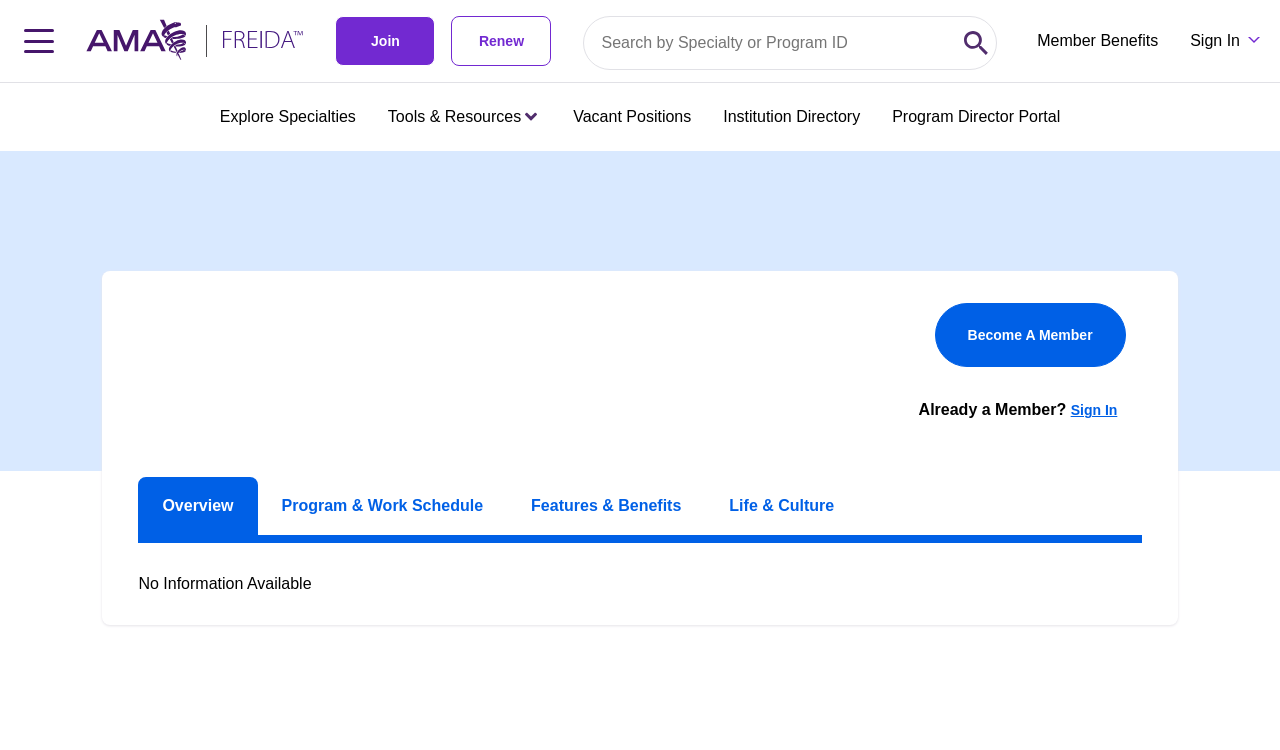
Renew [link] (501, 41)
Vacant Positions (632, 116)
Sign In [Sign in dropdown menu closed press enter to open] (1215, 40)
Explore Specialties (288, 116)
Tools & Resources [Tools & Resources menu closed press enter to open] (462, 116)
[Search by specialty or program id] (770, 43)
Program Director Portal (976, 116)
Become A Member (1030, 335)
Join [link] (385, 41)
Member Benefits (1097, 40)
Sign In (1094, 410)
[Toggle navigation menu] (39, 41)
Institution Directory (791, 116)
